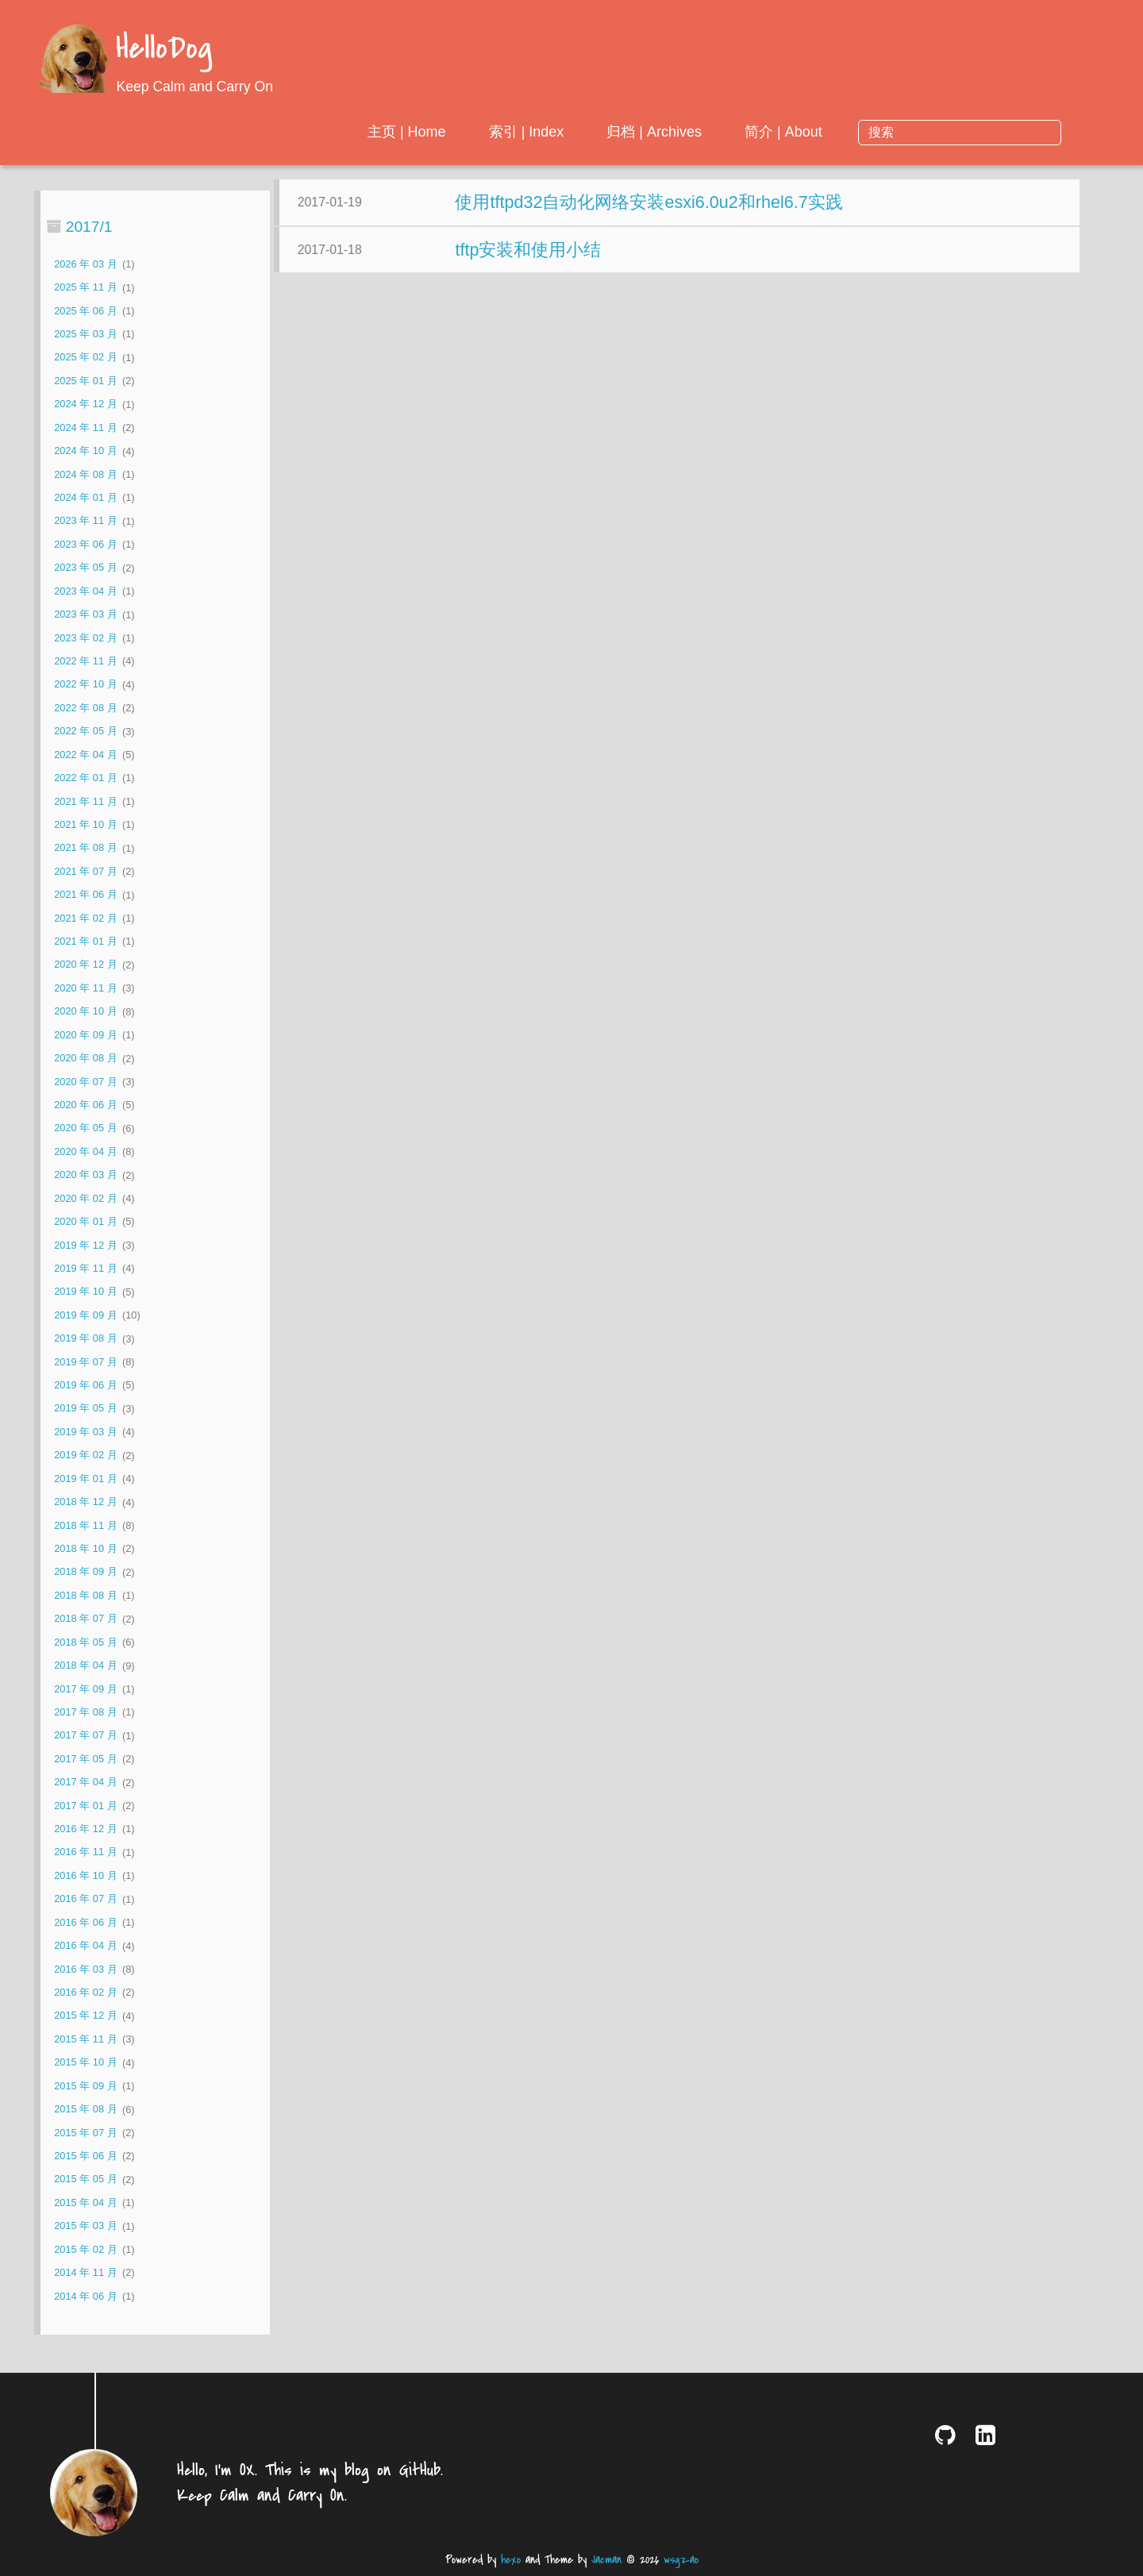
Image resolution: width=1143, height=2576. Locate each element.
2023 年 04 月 (85, 591)
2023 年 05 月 (85, 568)
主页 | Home (536, 132)
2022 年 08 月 (85, 708)
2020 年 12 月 (85, 965)
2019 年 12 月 (85, 1245)
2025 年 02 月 (85, 358)
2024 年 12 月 (85, 404)
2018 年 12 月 (85, 1502)
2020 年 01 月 (85, 1221)
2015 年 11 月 (85, 2039)
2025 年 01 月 (85, 381)
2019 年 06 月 (85, 1385)
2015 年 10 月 (85, 2063)
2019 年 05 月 (85, 1409)
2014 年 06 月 (85, 2296)
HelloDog (164, 49)
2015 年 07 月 (85, 2133)
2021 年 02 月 (85, 918)
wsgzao (681, 2559)
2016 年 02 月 (85, 1992)
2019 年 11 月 (85, 1268)
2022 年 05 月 (85, 731)
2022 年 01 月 (85, 778)
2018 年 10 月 (85, 1548)
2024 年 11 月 (85, 427)
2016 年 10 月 (85, 1875)
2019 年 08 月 (85, 1339)
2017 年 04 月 (85, 1783)
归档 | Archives (783, 132)
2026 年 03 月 (85, 264)
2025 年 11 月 (85, 288)
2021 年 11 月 (85, 801)
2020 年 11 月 (85, 988)
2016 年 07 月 (85, 1899)
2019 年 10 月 (85, 1292)
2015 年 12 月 (85, 2016)
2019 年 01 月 (85, 1478)
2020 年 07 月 (85, 1082)
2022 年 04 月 (85, 754)
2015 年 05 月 (85, 2179)
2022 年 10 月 (85, 685)
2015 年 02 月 (85, 2249)
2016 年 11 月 (85, 1852)
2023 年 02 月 (85, 638)
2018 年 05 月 (85, 1642)
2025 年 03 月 (85, 334)
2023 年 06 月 (85, 544)
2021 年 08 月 (85, 848)
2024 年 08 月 (85, 474)
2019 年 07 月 (85, 1362)
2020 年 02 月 (85, 1198)
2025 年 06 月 (85, 311)
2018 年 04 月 (85, 1666)
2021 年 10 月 (85, 824)
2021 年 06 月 (85, 895)
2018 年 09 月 (85, 1572)
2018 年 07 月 (85, 1619)
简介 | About (913, 132)
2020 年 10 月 (85, 1012)
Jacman (606, 2559)
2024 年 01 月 (85, 497)
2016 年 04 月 (85, 1946)
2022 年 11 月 (85, 661)
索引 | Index (655, 132)
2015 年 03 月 (85, 2226)
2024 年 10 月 (85, 451)
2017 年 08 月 (85, 1712)
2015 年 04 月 (85, 2202)
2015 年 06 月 (85, 2156)
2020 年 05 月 (85, 1128)
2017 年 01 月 (85, 1806)
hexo (511, 2559)
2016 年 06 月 (85, 1922)
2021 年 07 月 (85, 871)
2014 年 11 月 (85, 2272)
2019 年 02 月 (85, 1455)
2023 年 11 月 (85, 521)
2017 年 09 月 (85, 1689)
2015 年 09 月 (85, 2086)
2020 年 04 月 (85, 1151)
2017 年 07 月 (85, 1736)
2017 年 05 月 (85, 1759)
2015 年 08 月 (85, 2110)
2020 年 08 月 (85, 1059)
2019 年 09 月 (85, 1315)
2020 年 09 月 (85, 1035)
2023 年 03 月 (85, 615)
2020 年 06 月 (85, 1105)
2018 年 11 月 (85, 1525)
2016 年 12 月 (85, 1829)
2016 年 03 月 (85, 1969)
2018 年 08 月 (85, 1595)
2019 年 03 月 (85, 1432)
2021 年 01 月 (85, 941)
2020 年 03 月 (85, 1175)
